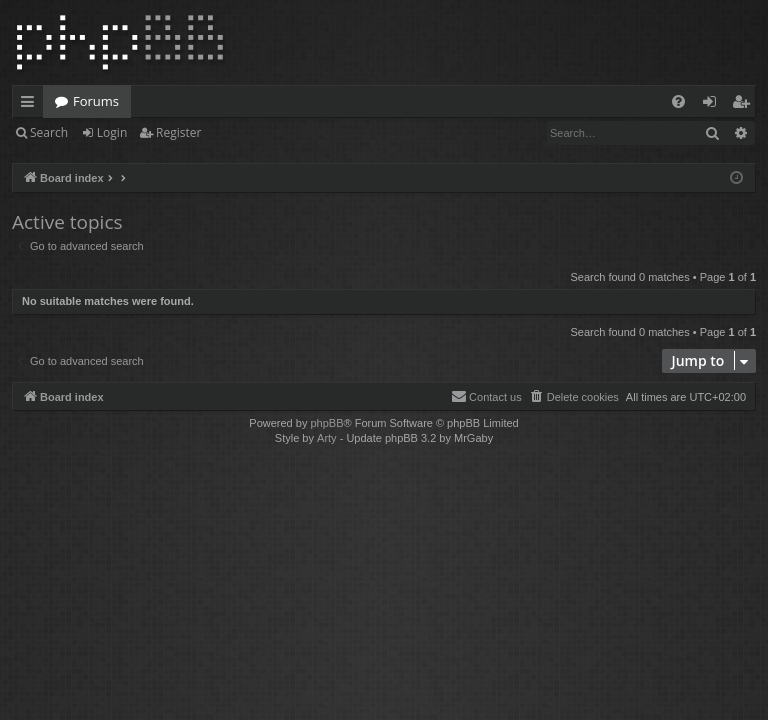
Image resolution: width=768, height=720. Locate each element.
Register (178, 132)
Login (112, 132)
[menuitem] (678, 101)
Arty (327, 438)
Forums (96, 101)
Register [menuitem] (745, 105)
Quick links (31, 105)
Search (49, 132)
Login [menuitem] (713, 105)
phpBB (326, 423)
